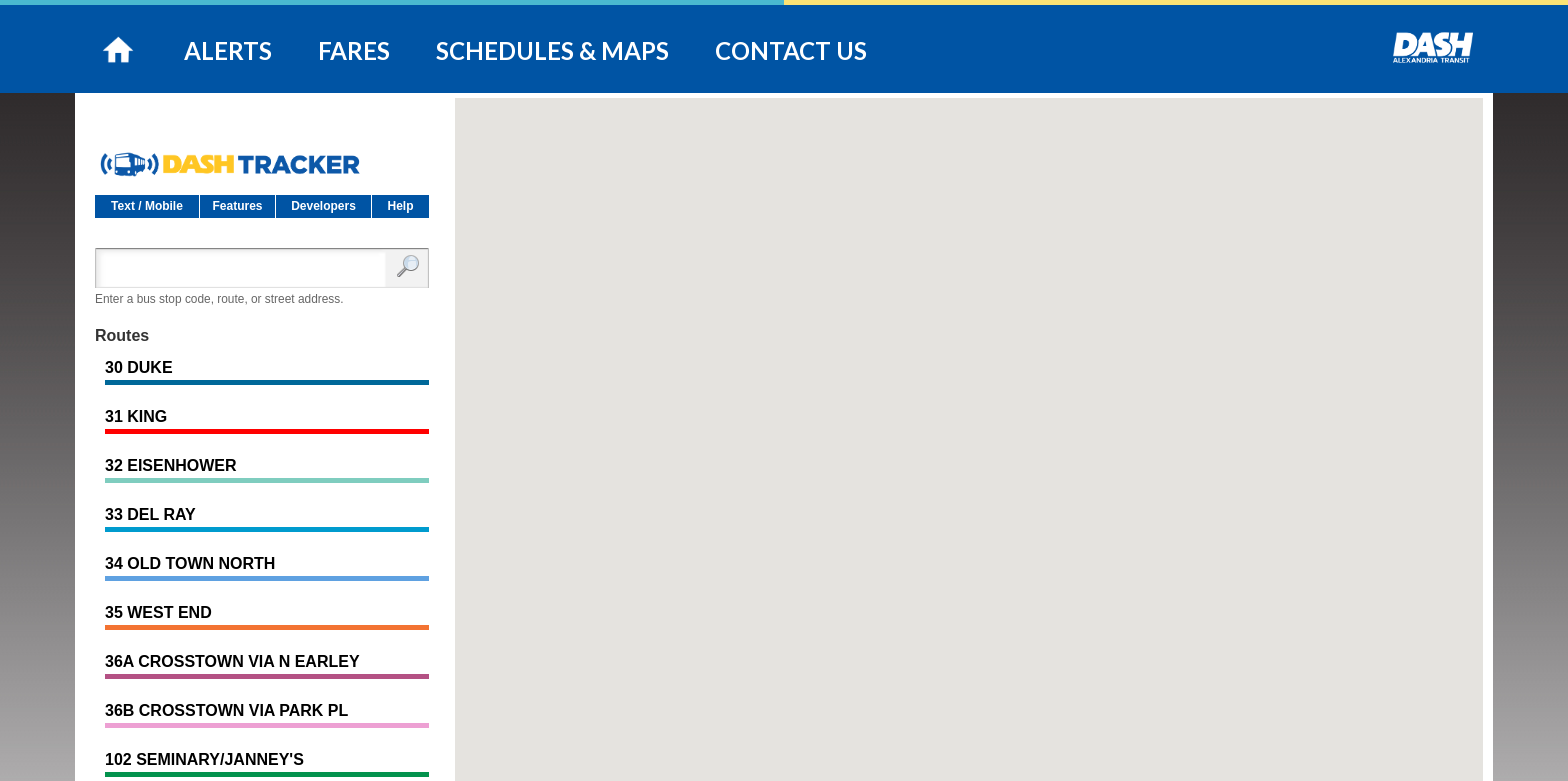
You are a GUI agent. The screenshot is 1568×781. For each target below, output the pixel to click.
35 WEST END (158, 612)
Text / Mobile (147, 206)
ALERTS (228, 50)
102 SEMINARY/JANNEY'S (204, 759)
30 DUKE (139, 367)
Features (237, 206)
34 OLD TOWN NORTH (190, 563)
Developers (323, 206)
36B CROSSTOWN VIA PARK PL (226, 710)
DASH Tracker (262, 156)
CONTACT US (791, 50)
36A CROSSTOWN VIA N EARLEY (232, 661)
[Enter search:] (245, 268)
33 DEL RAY (150, 514)
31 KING (136, 416)
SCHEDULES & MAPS (552, 50)
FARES (354, 50)
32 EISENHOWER (171, 465)
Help (400, 206)
